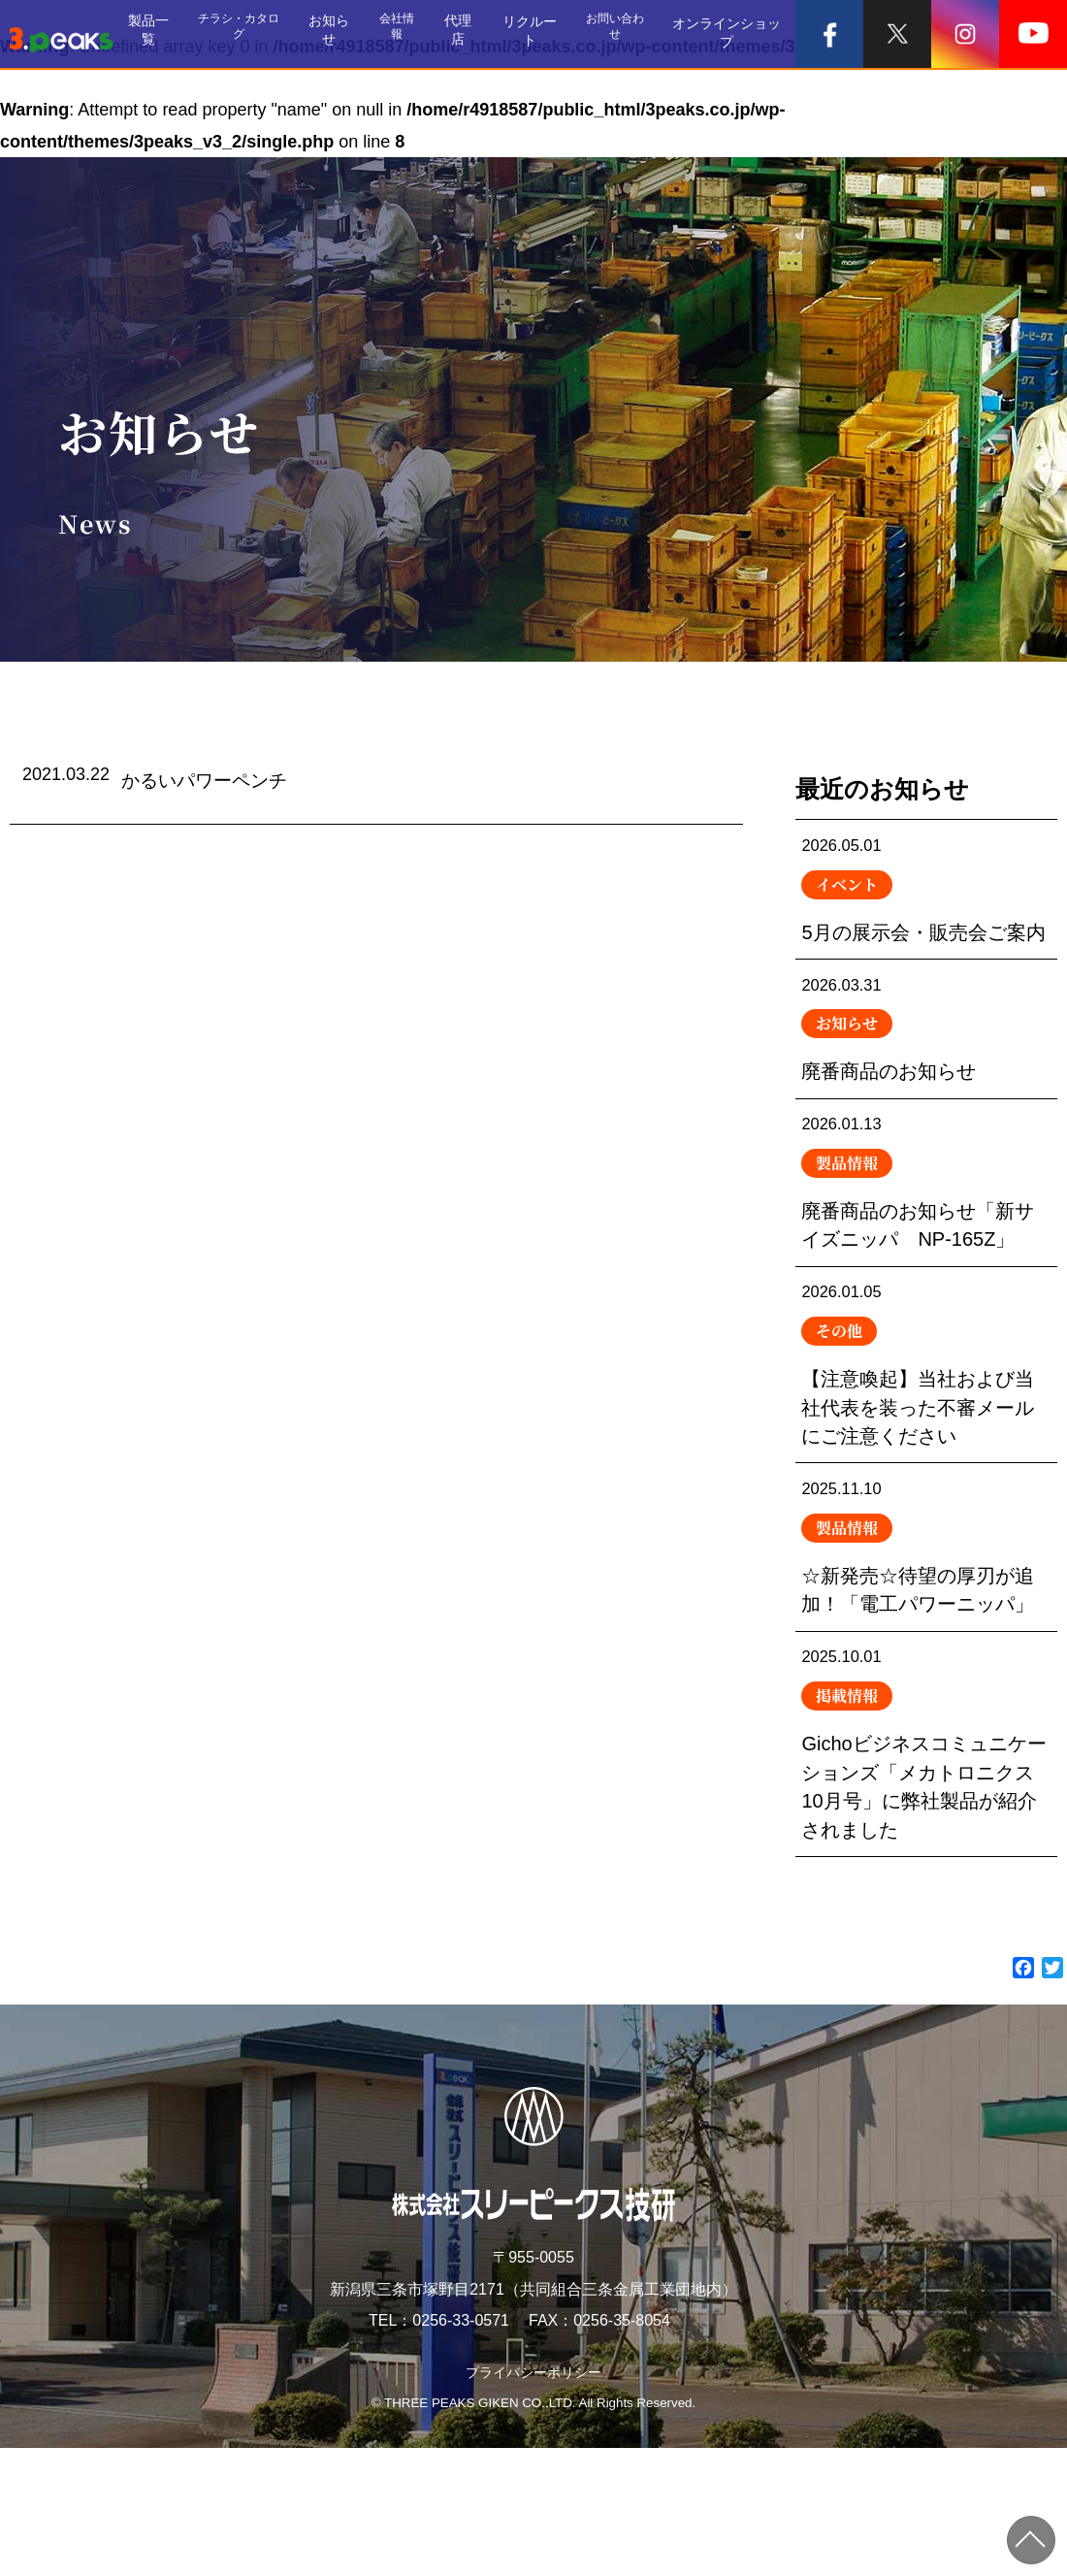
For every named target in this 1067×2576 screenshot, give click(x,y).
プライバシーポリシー (533, 2499)
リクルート (543, 34)
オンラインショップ (733, 34)
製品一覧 (172, 34)
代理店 (477, 34)
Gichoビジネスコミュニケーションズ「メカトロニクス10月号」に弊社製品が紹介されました (926, 1860)
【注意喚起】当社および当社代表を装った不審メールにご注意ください (926, 1446)
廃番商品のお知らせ (926, 1080)
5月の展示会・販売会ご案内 (926, 911)
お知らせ (351, 34)
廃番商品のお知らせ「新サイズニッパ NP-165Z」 (926, 1247)
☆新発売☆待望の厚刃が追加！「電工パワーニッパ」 (926, 1645)
